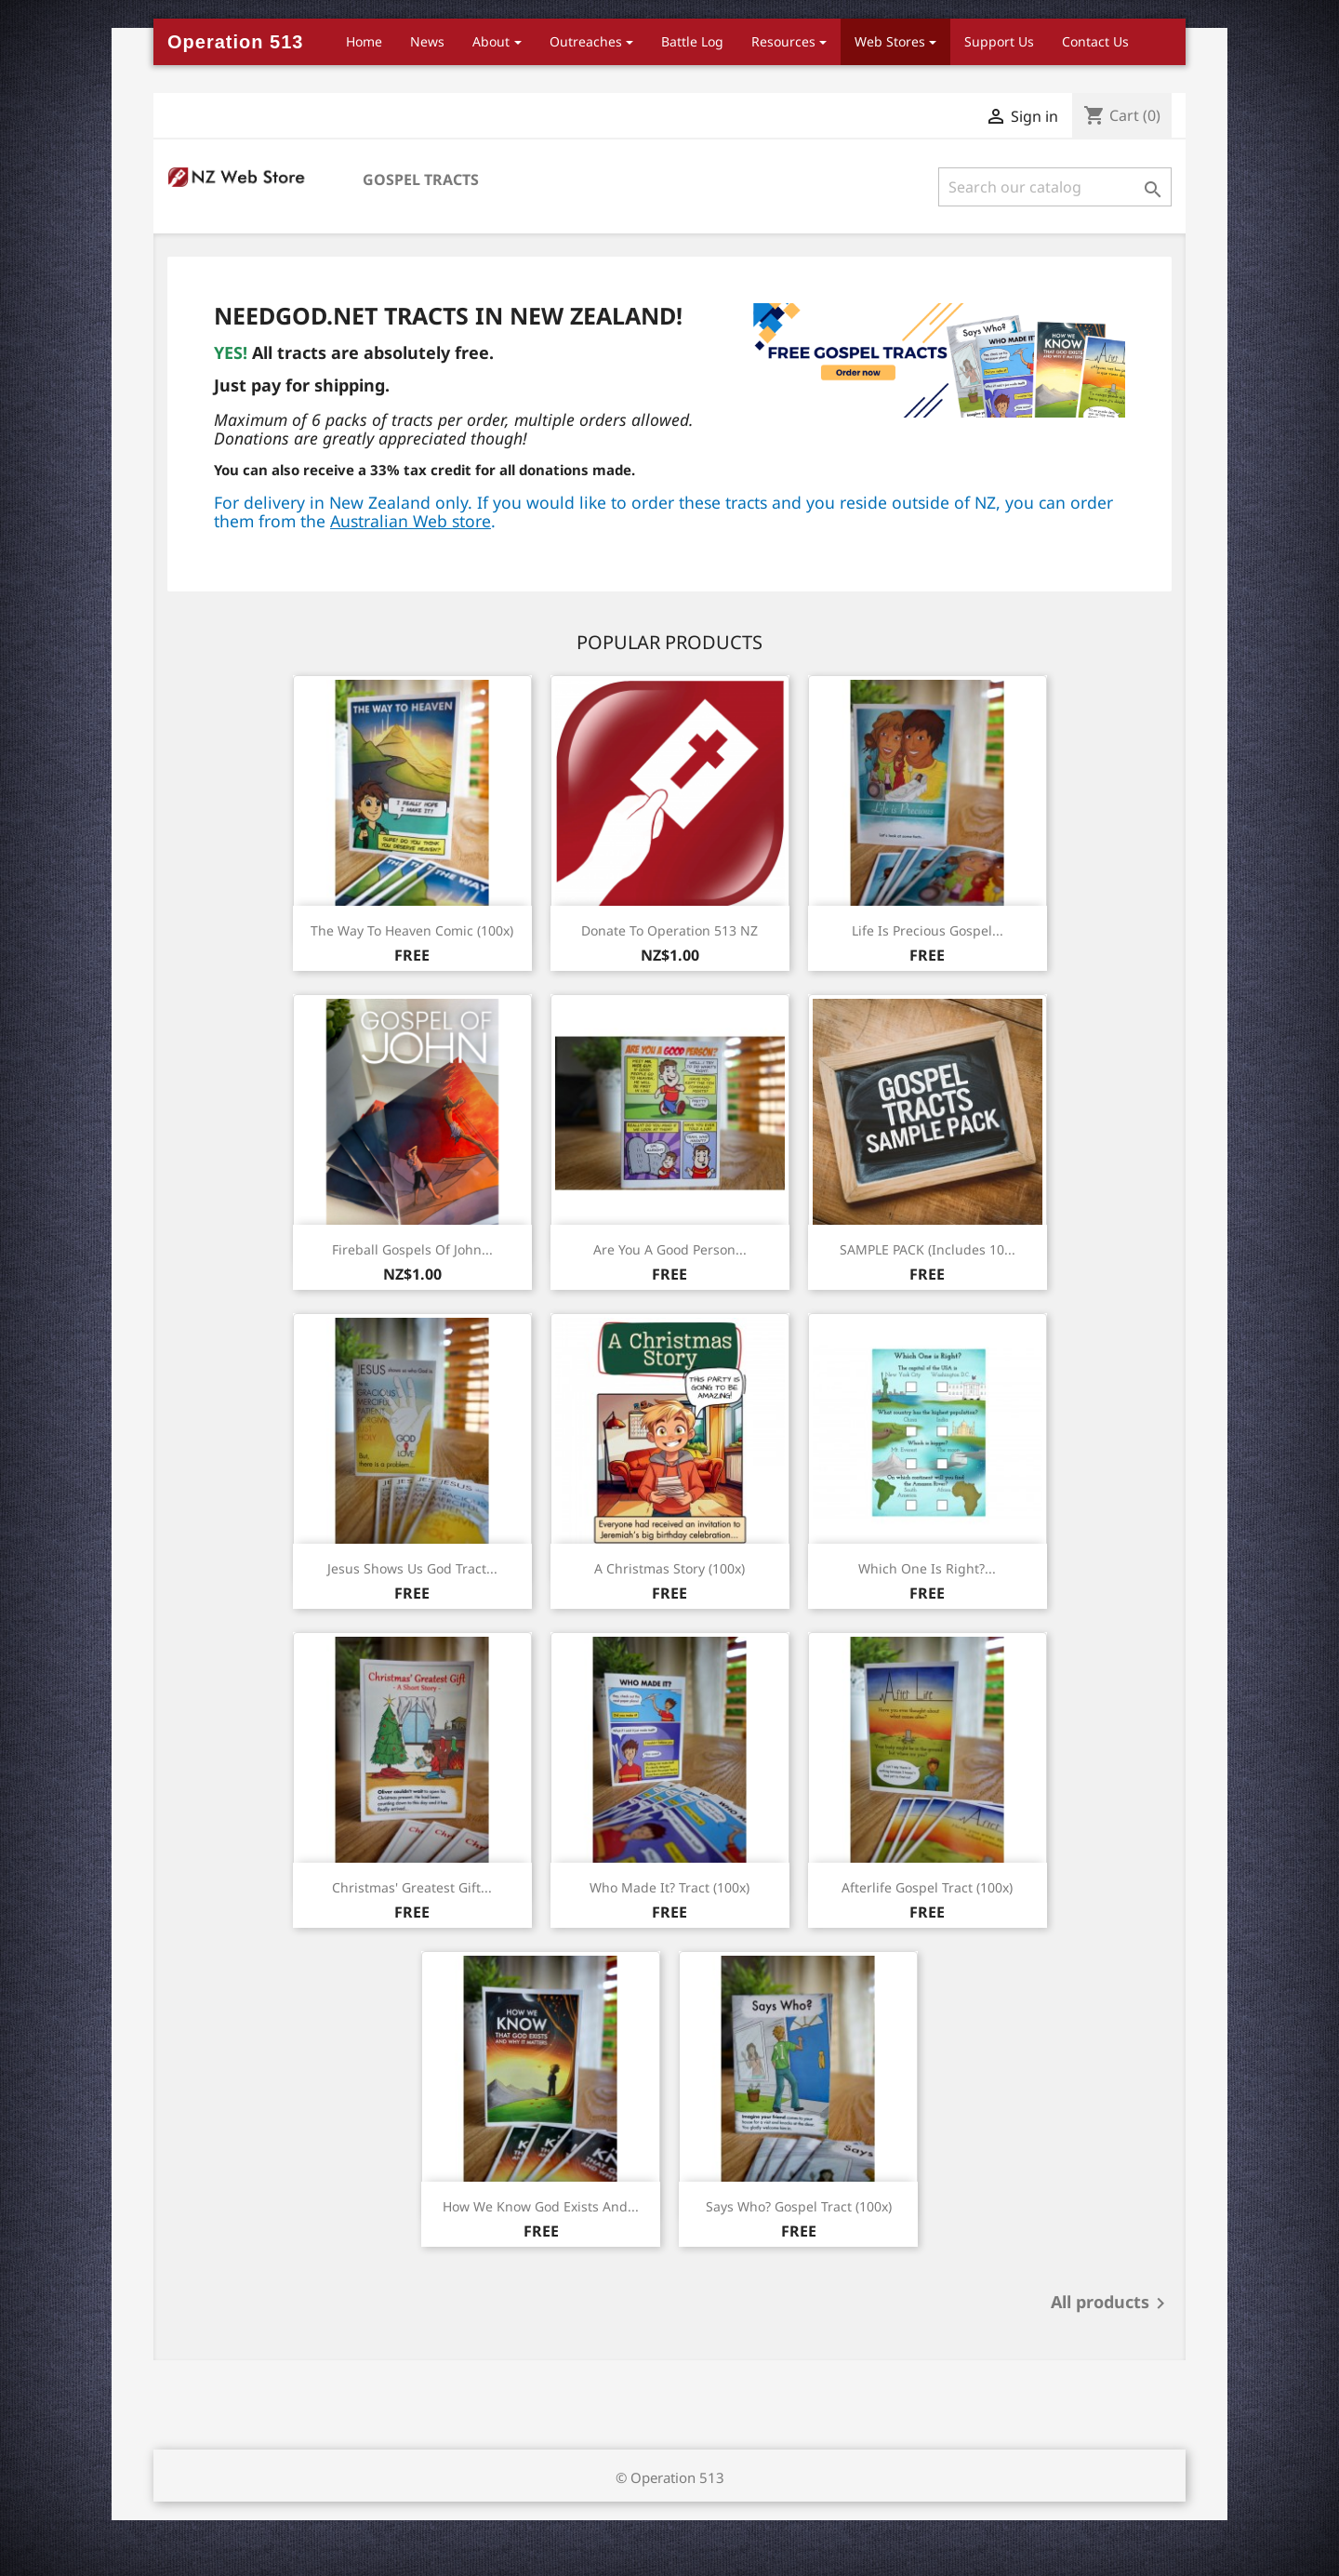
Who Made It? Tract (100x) (669, 1887)
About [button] (491, 41)
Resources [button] (783, 41)
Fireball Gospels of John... (412, 1249)
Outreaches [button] (586, 41)
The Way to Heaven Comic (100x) (412, 930)
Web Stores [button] (890, 41)
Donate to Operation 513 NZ (669, 930)
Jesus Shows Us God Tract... (412, 1568)
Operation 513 (235, 42)
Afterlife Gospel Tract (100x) (927, 1887)
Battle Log (692, 41)
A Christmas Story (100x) (669, 1568)
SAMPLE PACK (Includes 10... (927, 1249)
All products (1111, 2303)
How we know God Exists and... (541, 2206)
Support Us (999, 41)
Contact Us (1095, 41)
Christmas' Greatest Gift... (412, 1887)
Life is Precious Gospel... (927, 930)
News (427, 41)
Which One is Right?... (927, 1568)
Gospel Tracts (421, 179)
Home (364, 41)
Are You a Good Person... (670, 1249)
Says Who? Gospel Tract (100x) (799, 2206)
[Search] (1055, 186)
